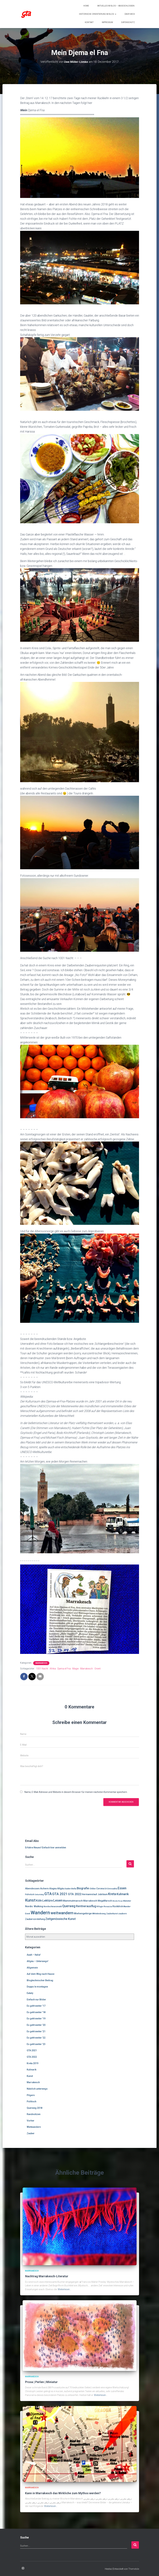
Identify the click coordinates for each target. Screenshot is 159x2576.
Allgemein (32, 1967)
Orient (97, 1668)
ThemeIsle (133, 2568)
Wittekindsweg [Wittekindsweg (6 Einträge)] (99, 1913)
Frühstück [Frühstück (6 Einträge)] (29, 1894)
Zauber (31, 2133)
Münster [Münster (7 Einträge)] (127, 1900)
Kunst (30, 2076)
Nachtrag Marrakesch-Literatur (46, 2276)
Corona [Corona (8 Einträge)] (100, 1888)
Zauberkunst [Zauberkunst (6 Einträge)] (112, 1913)
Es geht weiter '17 (36, 2005)
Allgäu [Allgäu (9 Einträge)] (61, 1888)
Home (86, 6)
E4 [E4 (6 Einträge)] (106, 1888)
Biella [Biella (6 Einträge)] (73, 1888)
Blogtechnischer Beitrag (40, 1980)
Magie (75, 1668)
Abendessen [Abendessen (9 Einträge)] (32, 1888)
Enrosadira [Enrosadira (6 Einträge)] (112, 1888)
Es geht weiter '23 (36, 2044)
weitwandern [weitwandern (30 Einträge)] (62, 1912)
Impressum (107, 22)
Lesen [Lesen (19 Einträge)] (57, 1900)
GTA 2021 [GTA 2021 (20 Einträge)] (60, 1894)
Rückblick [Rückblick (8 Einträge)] (117, 1906)
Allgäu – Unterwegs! (37, 1961)
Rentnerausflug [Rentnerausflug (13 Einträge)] (86, 1906)
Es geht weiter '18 (36, 2012)
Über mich (129, 14)
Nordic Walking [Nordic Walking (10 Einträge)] (34, 1906)
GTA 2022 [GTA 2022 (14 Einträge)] (74, 1894)
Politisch (31, 2101)
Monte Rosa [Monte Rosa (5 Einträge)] (117, 1901)
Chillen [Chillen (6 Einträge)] (92, 1888)
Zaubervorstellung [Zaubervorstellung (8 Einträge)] (35, 1919)
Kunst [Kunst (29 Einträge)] (30, 1900)
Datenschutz (128, 22)
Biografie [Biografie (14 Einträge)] (83, 1888)
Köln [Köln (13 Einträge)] (39, 1900)
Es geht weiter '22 (36, 2037)
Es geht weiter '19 (36, 2018)
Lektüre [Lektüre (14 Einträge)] (47, 1900)
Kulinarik (31, 2069)
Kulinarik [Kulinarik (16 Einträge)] (123, 1894)
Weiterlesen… (64, 2289)
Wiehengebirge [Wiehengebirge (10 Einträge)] (83, 1913)
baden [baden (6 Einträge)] (68, 1888)
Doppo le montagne (37, 1986)
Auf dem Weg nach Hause (40, 1973)
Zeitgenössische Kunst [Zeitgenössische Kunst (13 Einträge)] (60, 1918)
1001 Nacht (42, 1668)
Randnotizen (33, 2114)
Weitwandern (34, 2127)
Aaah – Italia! (34, 1954)
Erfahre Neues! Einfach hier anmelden (45, 1847)
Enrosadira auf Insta (23, 2568)
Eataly (30, 1993)
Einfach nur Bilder (36, 1999)
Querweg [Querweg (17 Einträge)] (68, 1906)
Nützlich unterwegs (37, 2088)
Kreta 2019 (32, 2063)
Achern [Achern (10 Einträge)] (44, 1888)
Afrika (53, 1668)
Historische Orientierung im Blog (97, 14)
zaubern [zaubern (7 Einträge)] (122, 1913)
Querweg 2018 (34, 2107)
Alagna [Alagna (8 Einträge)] (53, 1888)
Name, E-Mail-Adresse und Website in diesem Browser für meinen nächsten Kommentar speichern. (75, 1792)
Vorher (30, 2120)
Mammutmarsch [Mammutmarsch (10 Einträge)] (73, 1900)
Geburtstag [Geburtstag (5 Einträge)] (39, 1894)
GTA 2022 (32, 2056)
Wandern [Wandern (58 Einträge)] (40, 1912)
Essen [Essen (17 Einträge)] (122, 1888)
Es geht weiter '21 (36, 2031)
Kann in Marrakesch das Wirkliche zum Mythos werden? (63, 2493)
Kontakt (89, 22)
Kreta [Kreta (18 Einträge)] (112, 1894)
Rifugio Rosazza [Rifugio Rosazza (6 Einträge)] (104, 1906)
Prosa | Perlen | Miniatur (41, 2382)
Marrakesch (41, 1663)
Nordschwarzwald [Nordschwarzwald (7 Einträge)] (53, 1906)
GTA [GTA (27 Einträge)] (48, 1893)
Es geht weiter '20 (36, 2024)
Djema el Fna (64, 1668)
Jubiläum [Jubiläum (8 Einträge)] (103, 1894)
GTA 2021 (32, 2050)
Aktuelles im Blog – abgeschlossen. (116, 6)
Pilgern (31, 2095)
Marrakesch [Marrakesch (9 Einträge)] (90, 1900)
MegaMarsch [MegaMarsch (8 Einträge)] (105, 1900)
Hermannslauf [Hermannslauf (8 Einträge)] (89, 1894)
